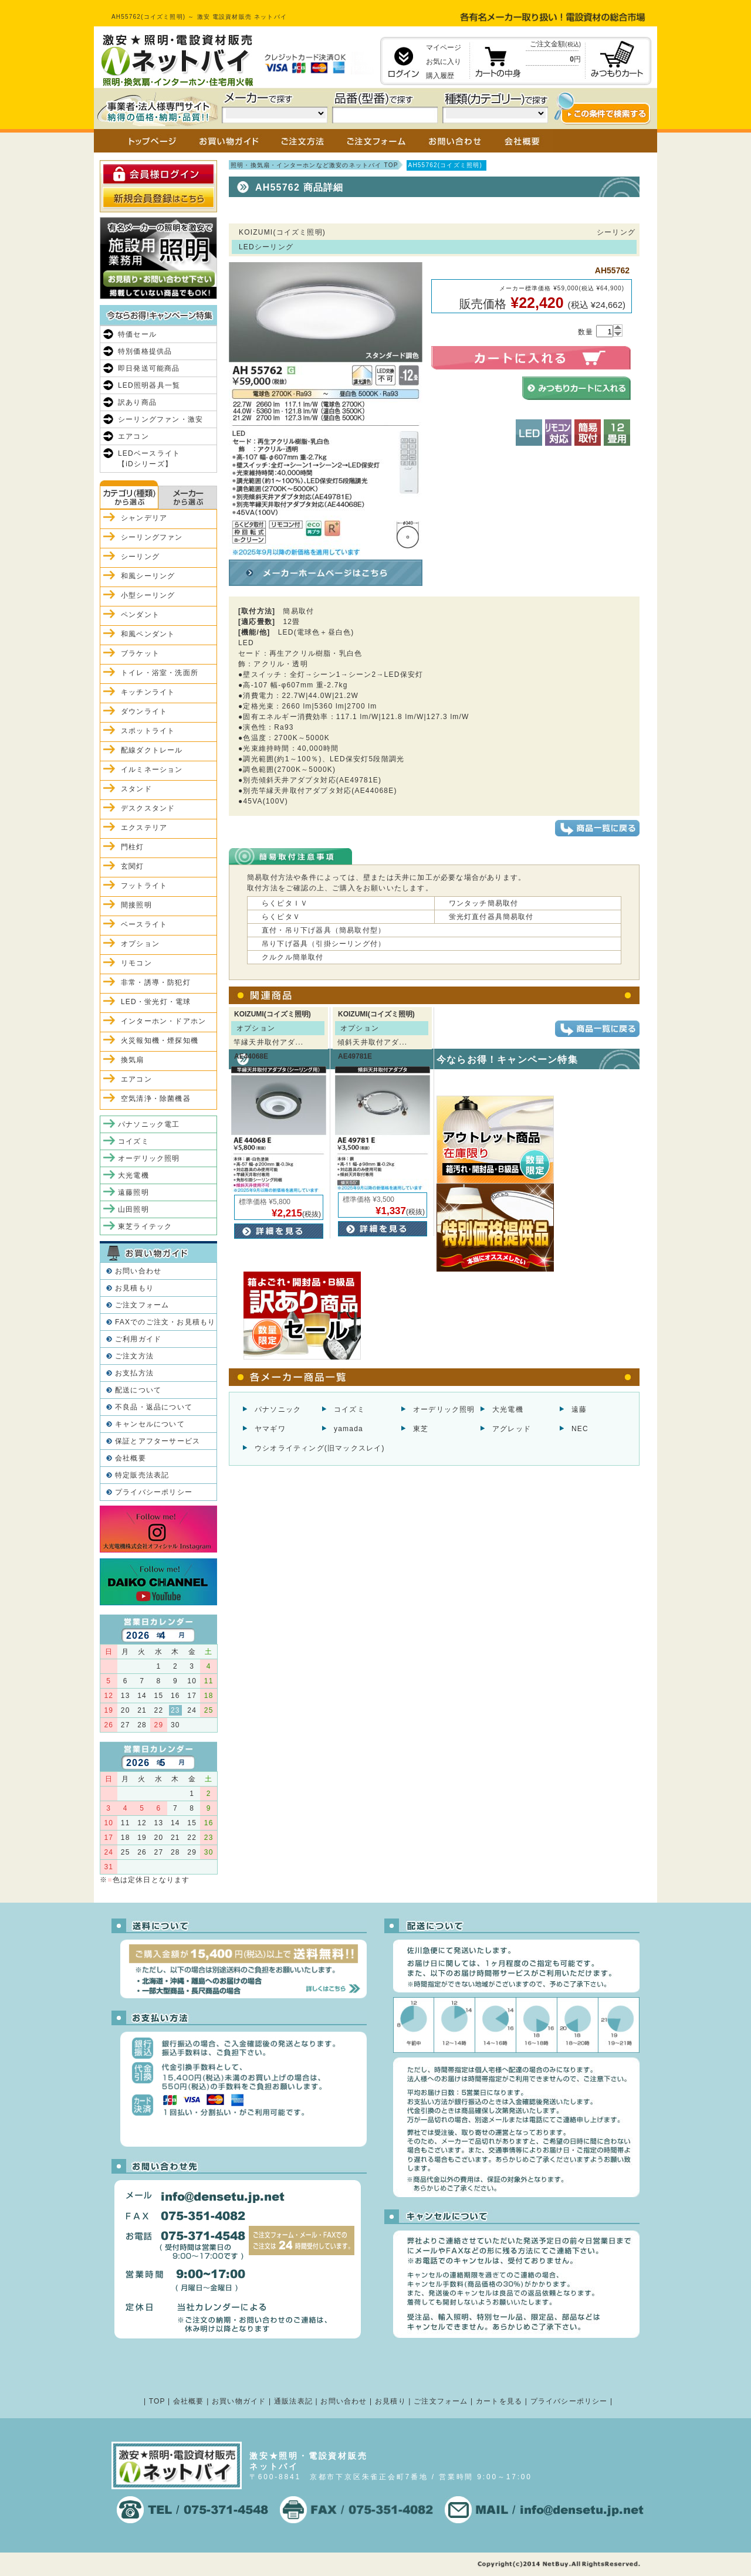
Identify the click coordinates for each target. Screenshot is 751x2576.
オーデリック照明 (444, 1409)
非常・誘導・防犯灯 (156, 982)
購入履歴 (440, 76)
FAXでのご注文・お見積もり (165, 1322)
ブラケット (140, 653)
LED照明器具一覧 (149, 385)
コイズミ (349, 1409)
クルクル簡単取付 (293, 957)
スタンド (136, 789)
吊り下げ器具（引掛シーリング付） (323, 944)
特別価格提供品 (145, 351)
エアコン (133, 436)
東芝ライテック (145, 1226)
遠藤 (579, 1409)
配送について (138, 1390)
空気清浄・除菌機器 (156, 1098)
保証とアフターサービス (157, 1441)
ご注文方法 (134, 1356)
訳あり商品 (137, 402)
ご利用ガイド (138, 1339)
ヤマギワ (270, 1429)
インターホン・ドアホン (163, 1021)
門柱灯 (132, 847)
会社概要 (130, 1458)
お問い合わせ (138, 1271)
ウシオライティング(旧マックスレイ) (320, 1448)
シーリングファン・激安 (160, 419)
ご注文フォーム (142, 1305)
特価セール (137, 334)
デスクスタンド (148, 808)
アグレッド (511, 1429)
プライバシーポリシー (153, 1492)
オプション (140, 944)
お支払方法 (134, 1373)
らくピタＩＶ (285, 903)
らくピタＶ (281, 917)
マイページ (443, 47)
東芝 (420, 1429)
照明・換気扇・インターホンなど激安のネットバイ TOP (314, 165)
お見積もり (134, 1288)
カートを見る (499, 2401)
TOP (157, 2401)
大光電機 (507, 1409)
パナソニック (278, 1409)
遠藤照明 (133, 1192)
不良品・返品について (153, 1407)
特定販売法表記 (142, 1475)
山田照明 (133, 1209)
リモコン (136, 963)
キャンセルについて (150, 1424)
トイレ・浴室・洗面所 (159, 673)
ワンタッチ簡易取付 (484, 903)
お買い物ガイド (239, 2401)
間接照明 (136, 905)
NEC (579, 1429)
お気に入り (443, 61)
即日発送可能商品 (149, 368)
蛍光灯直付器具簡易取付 (491, 917)
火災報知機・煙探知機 (159, 1040)
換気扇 (132, 1060)
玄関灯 (132, 866)
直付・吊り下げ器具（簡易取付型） (323, 930)
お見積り (390, 2401)
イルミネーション (152, 769)
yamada (348, 1429)
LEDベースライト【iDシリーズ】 (149, 458)
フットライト (144, 886)
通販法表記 (293, 2401)
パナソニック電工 (149, 1124)
